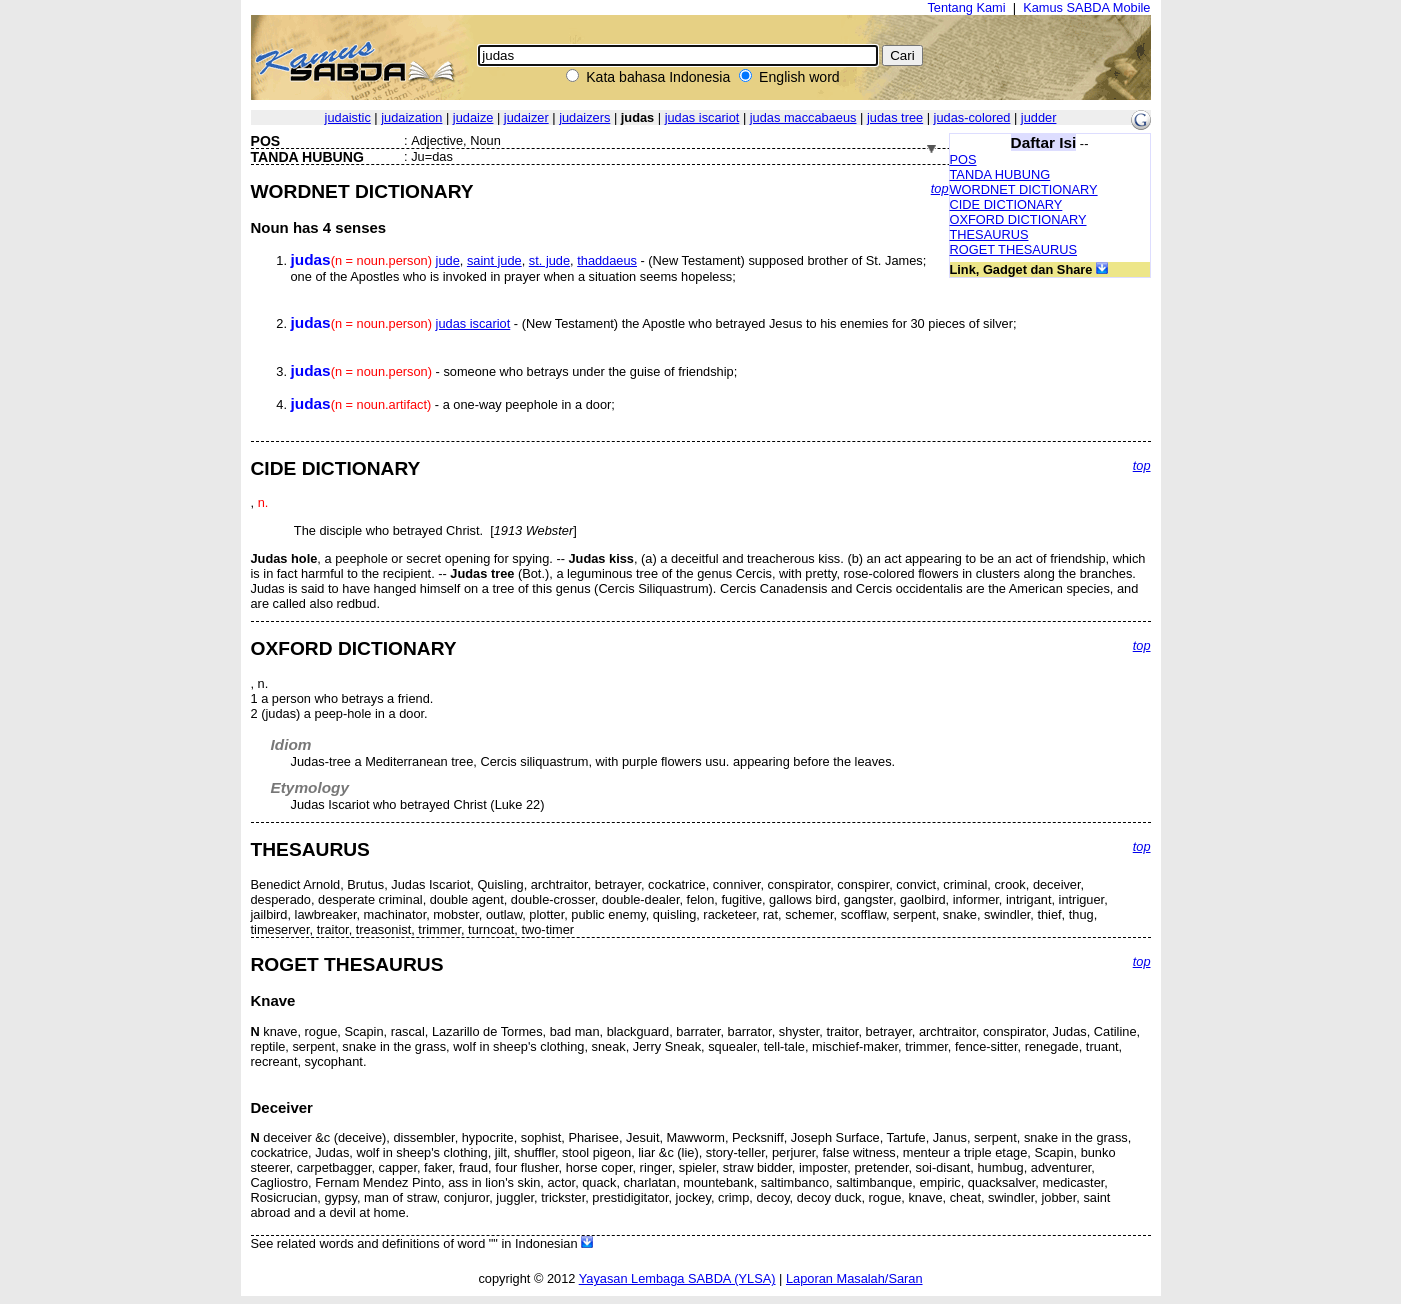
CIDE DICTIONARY (1006, 204)
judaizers (584, 117)
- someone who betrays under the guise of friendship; (514, 371)
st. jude (549, 260)
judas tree (895, 117)
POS (963, 159)
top (940, 188)
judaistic (348, 117)
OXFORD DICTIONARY (1018, 219)
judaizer (526, 117)
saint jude (494, 260)
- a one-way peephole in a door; (453, 404)
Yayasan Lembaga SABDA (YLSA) (677, 1278)
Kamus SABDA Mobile (1086, 7)
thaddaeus (607, 260)
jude (448, 260)
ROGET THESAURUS (1014, 249)
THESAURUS (989, 234)
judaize (473, 117)
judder (1039, 117)
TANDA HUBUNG (1000, 174)
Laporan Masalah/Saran (854, 1278)
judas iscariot (702, 117)
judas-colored (972, 117)
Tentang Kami (966, 7)
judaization (411, 117)
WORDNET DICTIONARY (1024, 189)
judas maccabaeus (803, 117)
